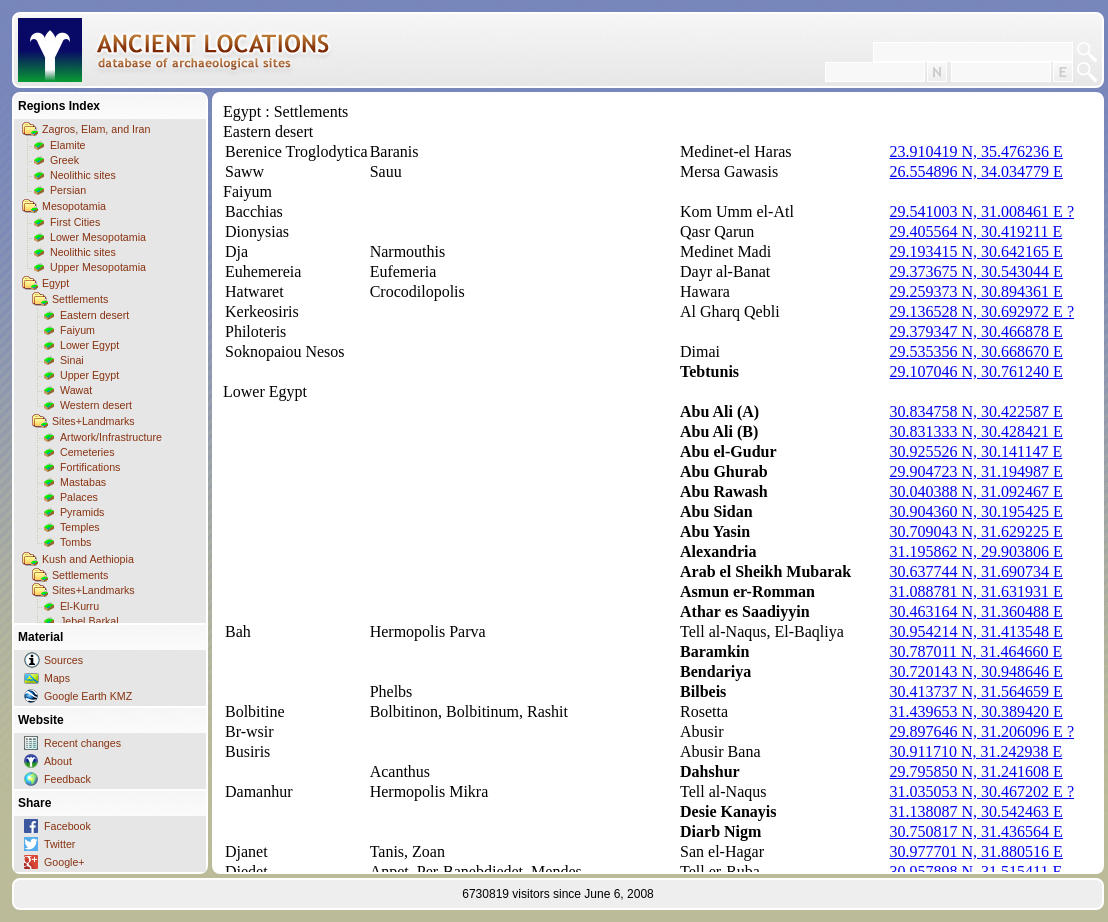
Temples (80, 527)
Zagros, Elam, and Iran (96, 129)
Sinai (72, 360)
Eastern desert (94, 315)
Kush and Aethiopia (88, 559)
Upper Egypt (89, 375)
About (58, 761)
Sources (63, 660)
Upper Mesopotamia (98, 267)
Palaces (79, 497)
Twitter (59, 844)
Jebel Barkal (89, 621)
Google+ (64, 862)
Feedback (67, 779)
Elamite (68, 145)
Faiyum (77, 330)
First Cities (75, 222)
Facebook (67, 826)
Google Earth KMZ (88, 696)
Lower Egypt (89, 345)
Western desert (96, 405)
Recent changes (82, 743)
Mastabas (83, 482)
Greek (64, 160)
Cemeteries (87, 452)
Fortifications (90, 467)
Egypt (55, 283)
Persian (68, 190)
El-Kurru (79, 606)
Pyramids (82, 512)
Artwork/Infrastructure (111, 437)
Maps (57, 678)
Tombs (75, 542)
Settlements (80, 299)
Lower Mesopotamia (98, 237)
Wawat (76, 390)
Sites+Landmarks (93, 421)
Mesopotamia (74, 206)
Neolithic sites (83, 175)
